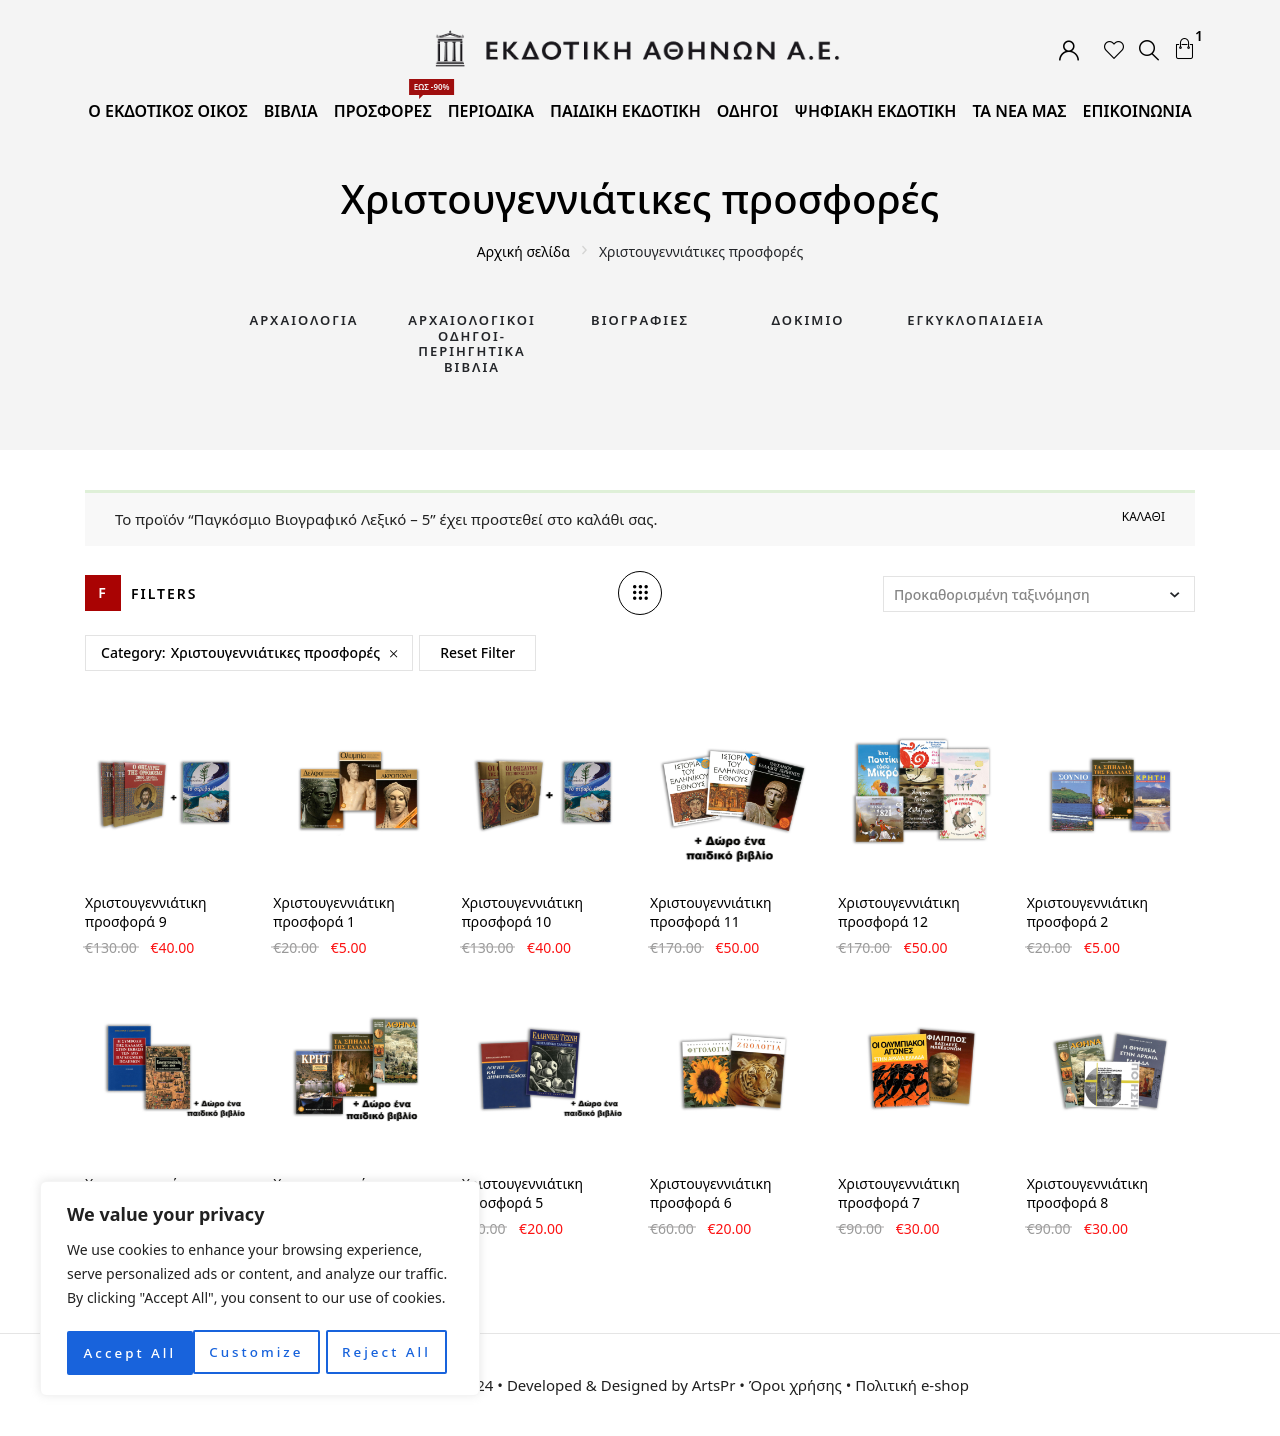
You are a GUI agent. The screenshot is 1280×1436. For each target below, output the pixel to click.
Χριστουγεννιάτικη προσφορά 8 (1087, 1193)
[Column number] (640, 593)
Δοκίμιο (808, 320)
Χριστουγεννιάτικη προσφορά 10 (522, 912)
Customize (129, 1352)
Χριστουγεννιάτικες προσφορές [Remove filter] (275, 652)
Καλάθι (1143, 516)
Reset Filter (477, 652)
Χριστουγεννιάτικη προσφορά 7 (898, 1193)
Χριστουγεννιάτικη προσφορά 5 (522, 1193)
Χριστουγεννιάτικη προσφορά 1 (333, 912)
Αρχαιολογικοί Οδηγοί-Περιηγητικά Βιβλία (472, 343)
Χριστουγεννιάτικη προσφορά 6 (710, 1193)
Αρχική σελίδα (523, 251)
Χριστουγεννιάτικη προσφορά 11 (710, 912)
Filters (164, 593)
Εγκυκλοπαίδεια (976, 320)
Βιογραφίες (640, 320)
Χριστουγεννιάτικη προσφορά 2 (1087, 912)
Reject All (260, 1352)
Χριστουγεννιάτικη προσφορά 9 (145, 912)
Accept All (390, 1352)
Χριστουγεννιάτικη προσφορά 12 (898, 912)
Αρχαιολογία (303, 320)
